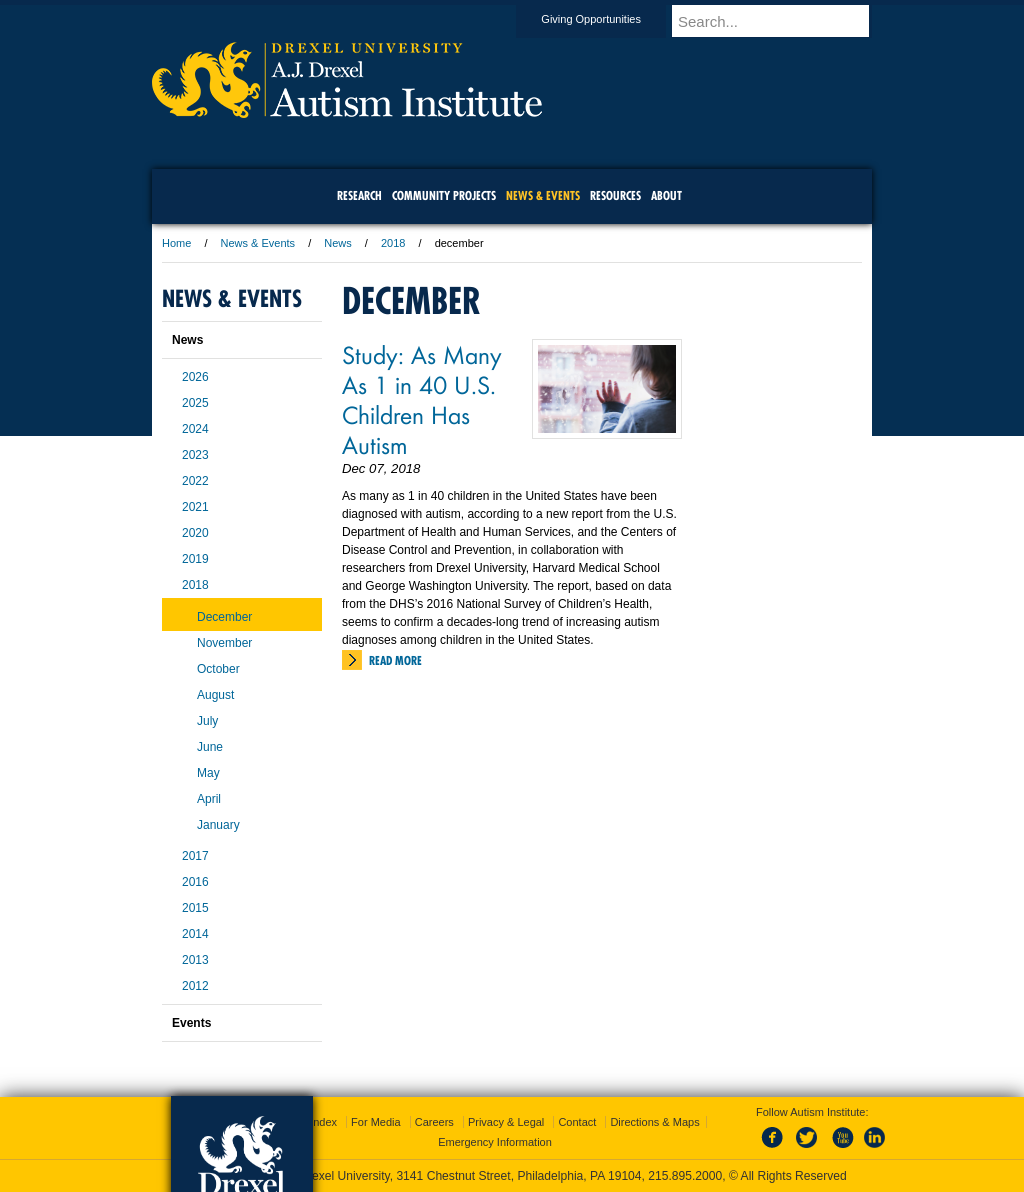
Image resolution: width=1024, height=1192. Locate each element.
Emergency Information (495, 1142)
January (218, 825)
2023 (195, 455)
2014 (195, 934)
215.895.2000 (685, 1176)
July (207, 721)
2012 (195, 986)
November (224, 643)
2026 (195, 377)
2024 (195, 429)
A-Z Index (313, 1122)
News (338, 243)
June (210, 747)
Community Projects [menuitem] (444, 195)
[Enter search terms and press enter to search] (781, 21)
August (215, 695)
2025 (195, 403)
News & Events (258, 243)
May (208, 773)
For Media (376, 1122)
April (209, 799)
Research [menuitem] (359, 195)
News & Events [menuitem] (543, 195)
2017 (195, 856)
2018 (393, 243)
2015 (195, 908)
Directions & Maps (654, 1122)
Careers (434, 1122)
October (218, 669)
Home (176, 243)
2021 (195, 507)
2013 (195, 960)
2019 (195, 559)
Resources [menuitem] (615, 195)
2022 (195, 481)
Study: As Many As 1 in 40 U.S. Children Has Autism (422, 399)
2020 (195, 533)
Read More (395, 660)
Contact (577, 1122)
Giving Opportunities (610, 19)
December (224, 617)
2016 (195, 882)
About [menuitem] (666, 195)
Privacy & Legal (506, 1122)
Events (191, 1023)
